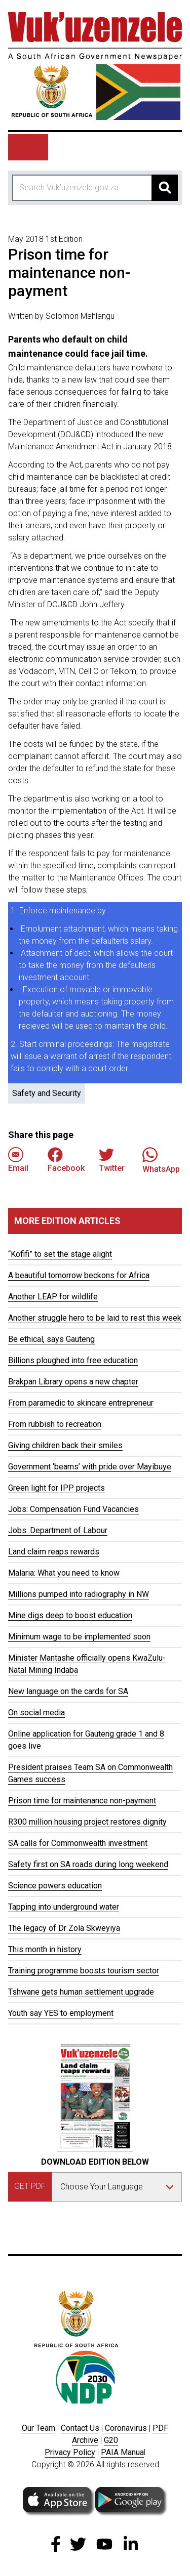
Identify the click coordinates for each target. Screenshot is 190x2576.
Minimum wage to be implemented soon (79, 1636)
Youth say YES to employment (60, 2013)
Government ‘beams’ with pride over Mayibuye (89, 1466)
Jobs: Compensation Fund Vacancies (73, 1509)
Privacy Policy (70, 2452)
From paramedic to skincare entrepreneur (81, 1403)
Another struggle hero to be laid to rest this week (94, 1318)
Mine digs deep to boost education (70, 1615)
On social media (36, 1712)
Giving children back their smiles (65, 1445)
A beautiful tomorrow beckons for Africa (78, 1275)
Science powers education (55, 1885)
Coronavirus (126, 2428)
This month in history (45, 1949)
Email (18, 1160)
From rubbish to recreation (54, 1424)
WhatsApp (161, 1160)
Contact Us (80, 2428)
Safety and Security (46, 1093)
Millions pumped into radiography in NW (78, 1594)
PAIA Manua (122, 2452)
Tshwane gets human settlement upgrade (81, 1992)
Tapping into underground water (63, 1907)
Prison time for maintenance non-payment (82, 1800)
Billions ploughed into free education (73, 1360)
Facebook (66, 1160)
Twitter (112, 1160)
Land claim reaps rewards (53, 1551)
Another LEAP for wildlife (53, 1296)
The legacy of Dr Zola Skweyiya (64, 1928)
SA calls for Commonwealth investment (77, 1843)
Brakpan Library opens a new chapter (73, 1381)
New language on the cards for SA (68, 1691)
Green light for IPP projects (56, 1488)
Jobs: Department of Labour (57, 1530)
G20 (111, 2440)
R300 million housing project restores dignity (87, 1822)
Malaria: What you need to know (64, 1573)
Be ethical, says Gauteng (51, 1339)
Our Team (38, 2428)
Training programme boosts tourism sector (83, 1970)
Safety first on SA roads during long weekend (88, 1864)
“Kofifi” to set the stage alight (60, 1254)
